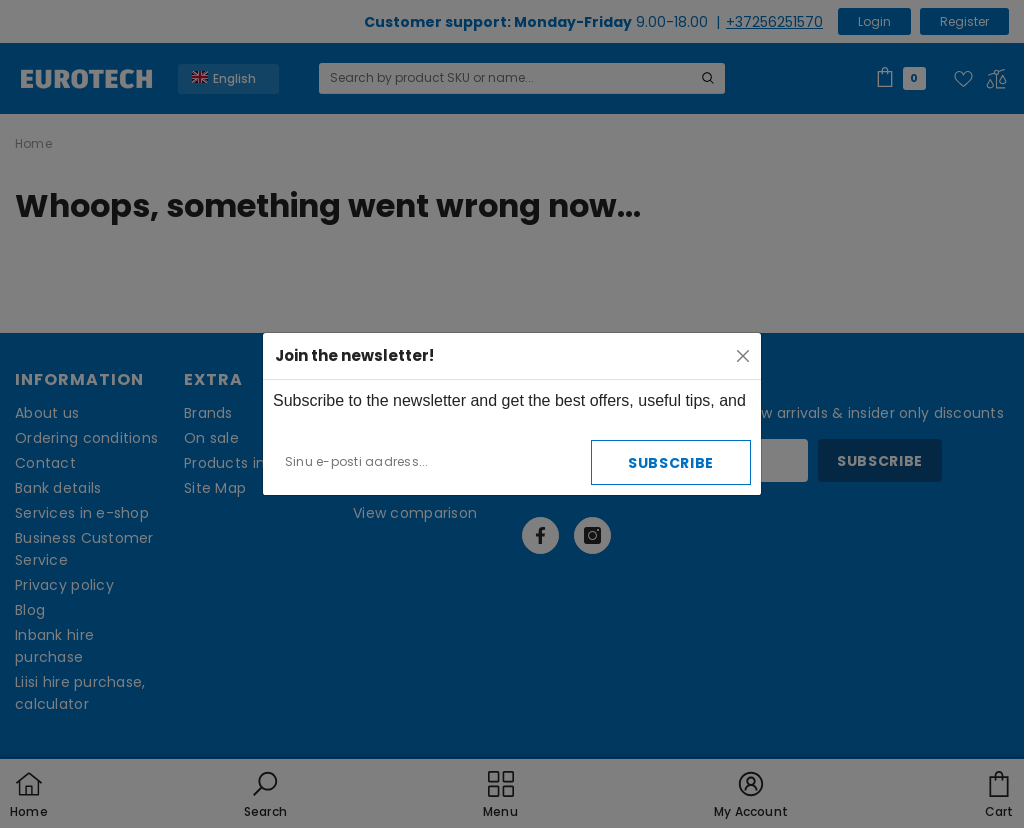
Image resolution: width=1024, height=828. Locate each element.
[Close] (743, 356)
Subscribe (671, 463)
